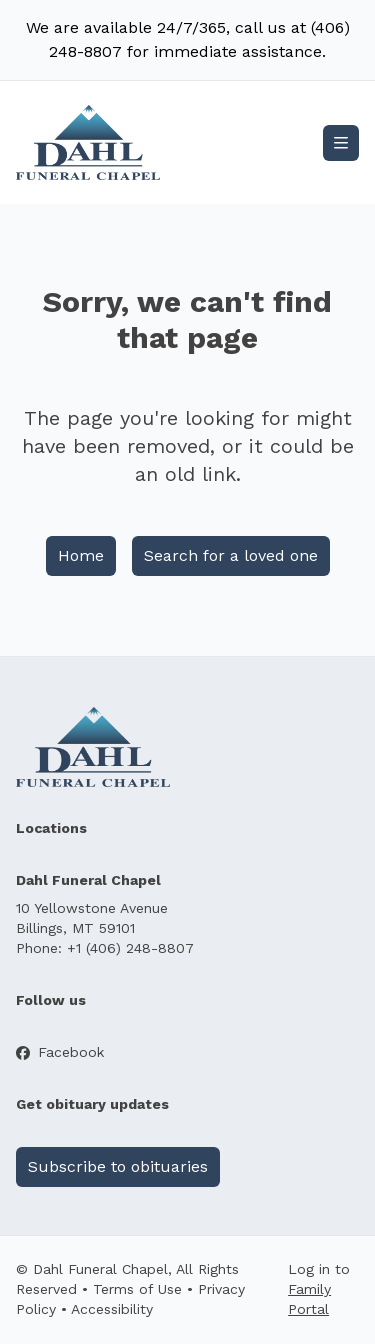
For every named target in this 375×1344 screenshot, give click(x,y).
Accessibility (112, 1309)
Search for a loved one (231, 555)
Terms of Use (137, 1289)
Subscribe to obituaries (118, 1166)
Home (81, 555)
